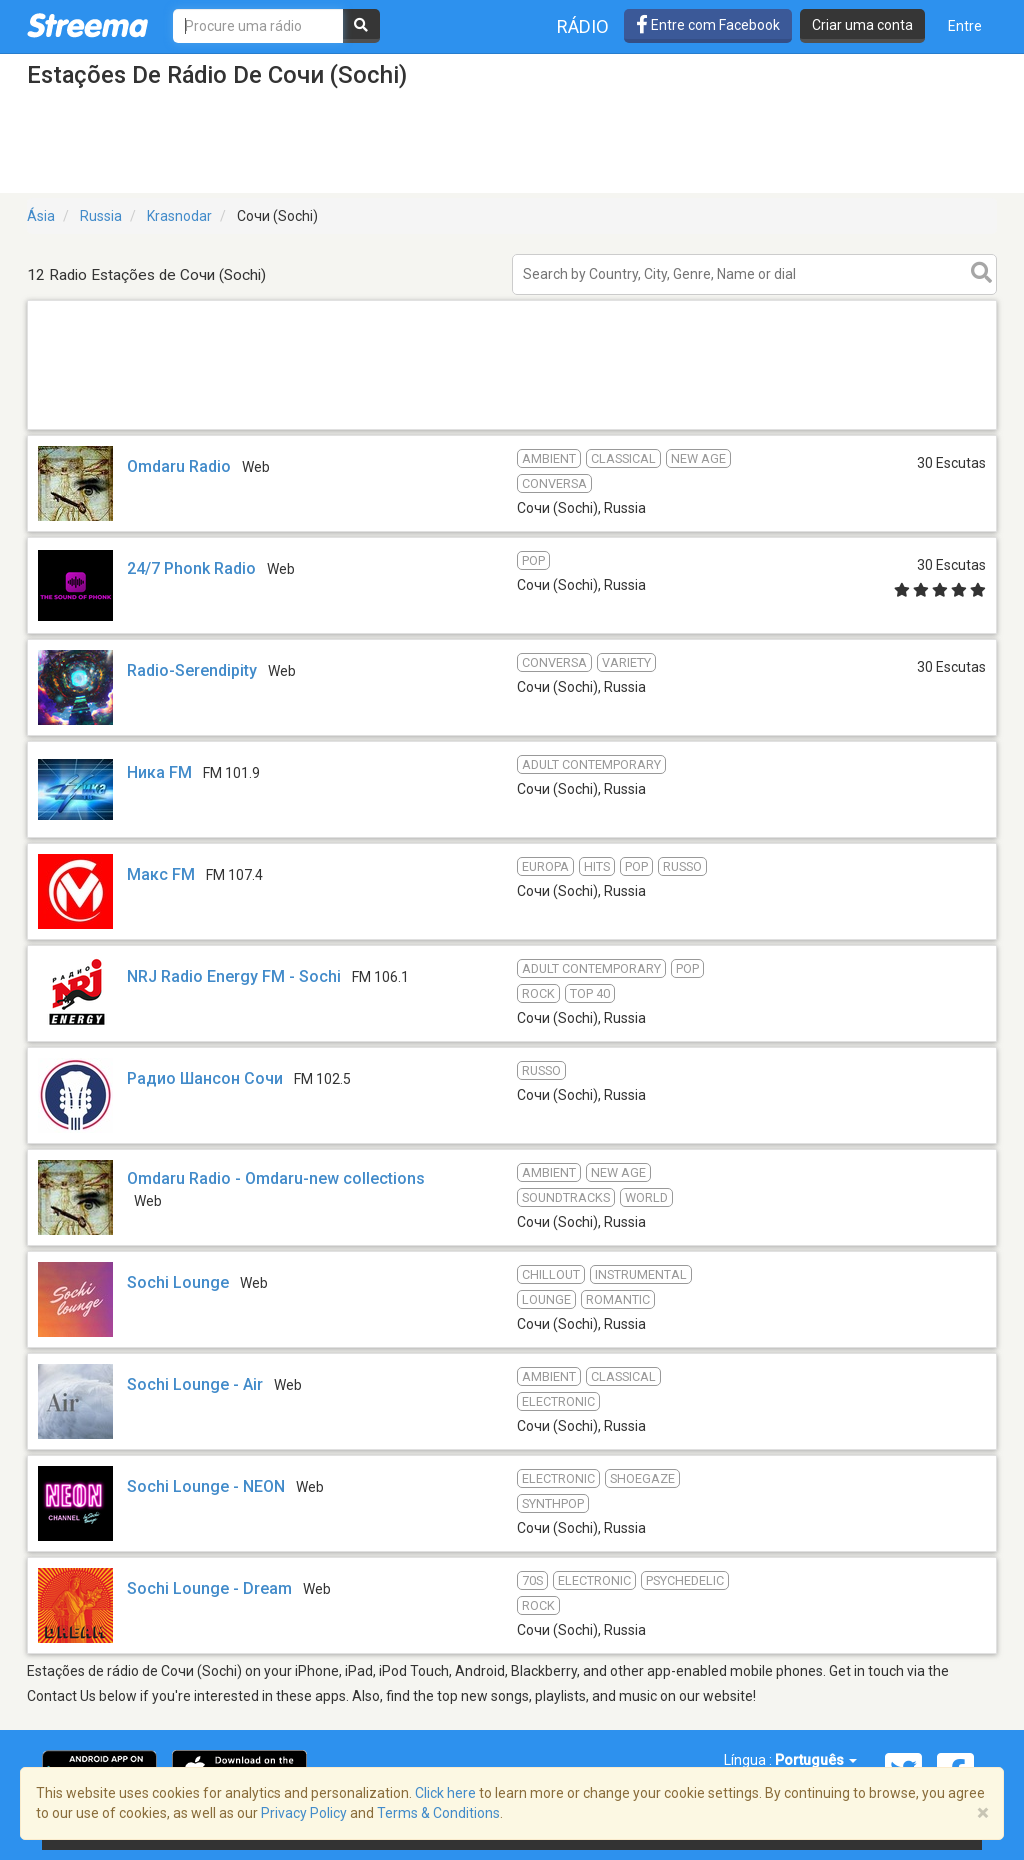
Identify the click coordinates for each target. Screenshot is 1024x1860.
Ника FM (159, 772)
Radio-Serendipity (192, 670)
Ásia (41, 216)
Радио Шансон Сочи (205, 1078)
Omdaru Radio (179, 466)
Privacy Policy (304, 1813)
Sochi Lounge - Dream (209, 1588)
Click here (445, 1793)
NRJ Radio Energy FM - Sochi (234, 976)
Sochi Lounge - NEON (206, 1486)
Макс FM (161, 874)
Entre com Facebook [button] (708, 25)
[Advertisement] (512, 428)
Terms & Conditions (438, 1813)
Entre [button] (965, 26)
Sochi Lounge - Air (195, 1384)
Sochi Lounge (178, 1282)
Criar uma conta (862, 25)
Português (816, 1760)
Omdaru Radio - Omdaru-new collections (276, 1178)
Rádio (583, 26)
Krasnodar (179, 216)
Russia (101, 216)
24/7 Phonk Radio (191, 568)
